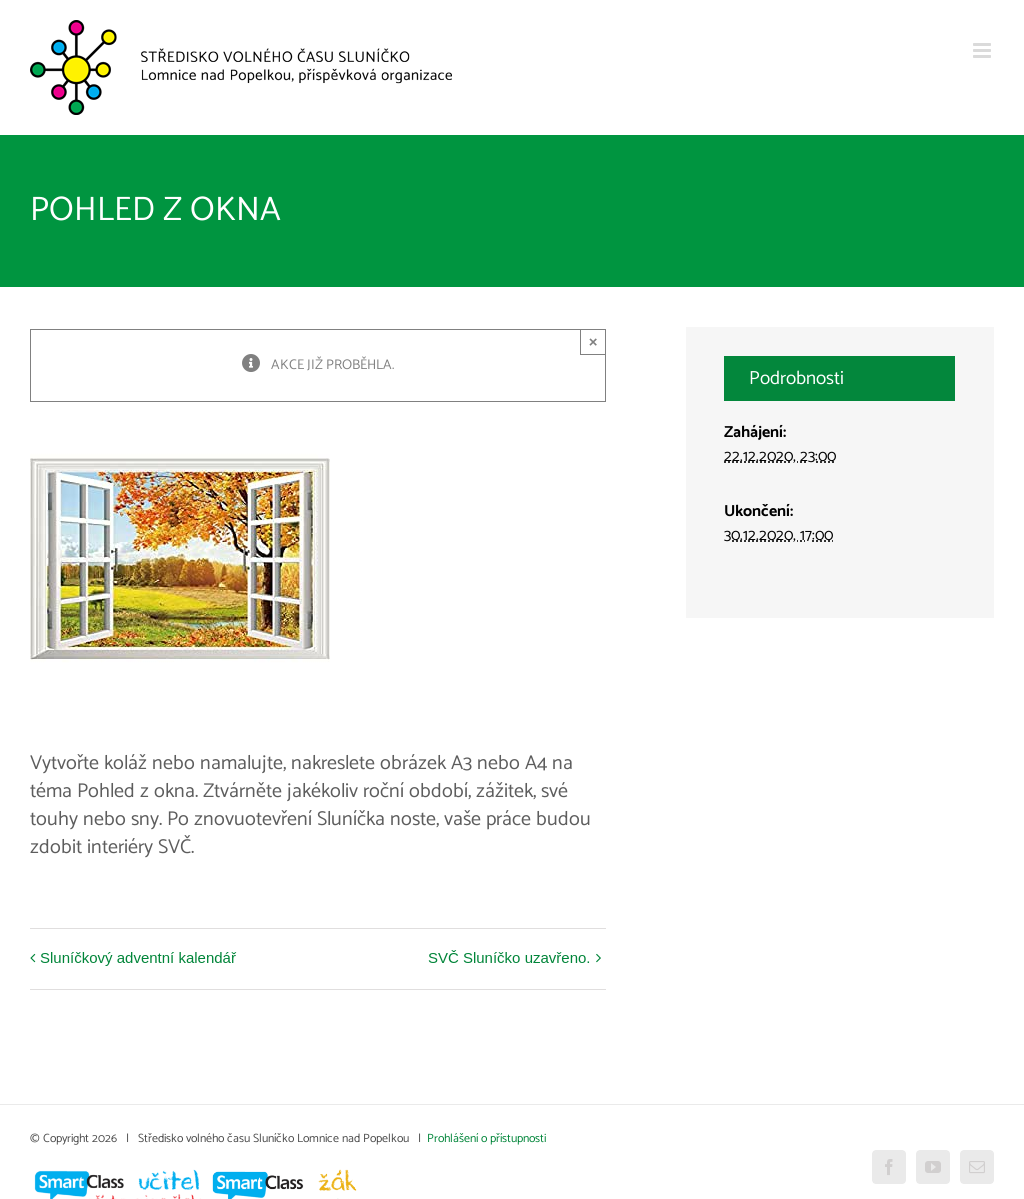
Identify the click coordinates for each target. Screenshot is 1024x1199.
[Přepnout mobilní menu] (983, 50)
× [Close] (593, 341)
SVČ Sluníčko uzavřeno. (509, 957)
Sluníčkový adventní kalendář (138, 957)
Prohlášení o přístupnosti (486, 1138)
